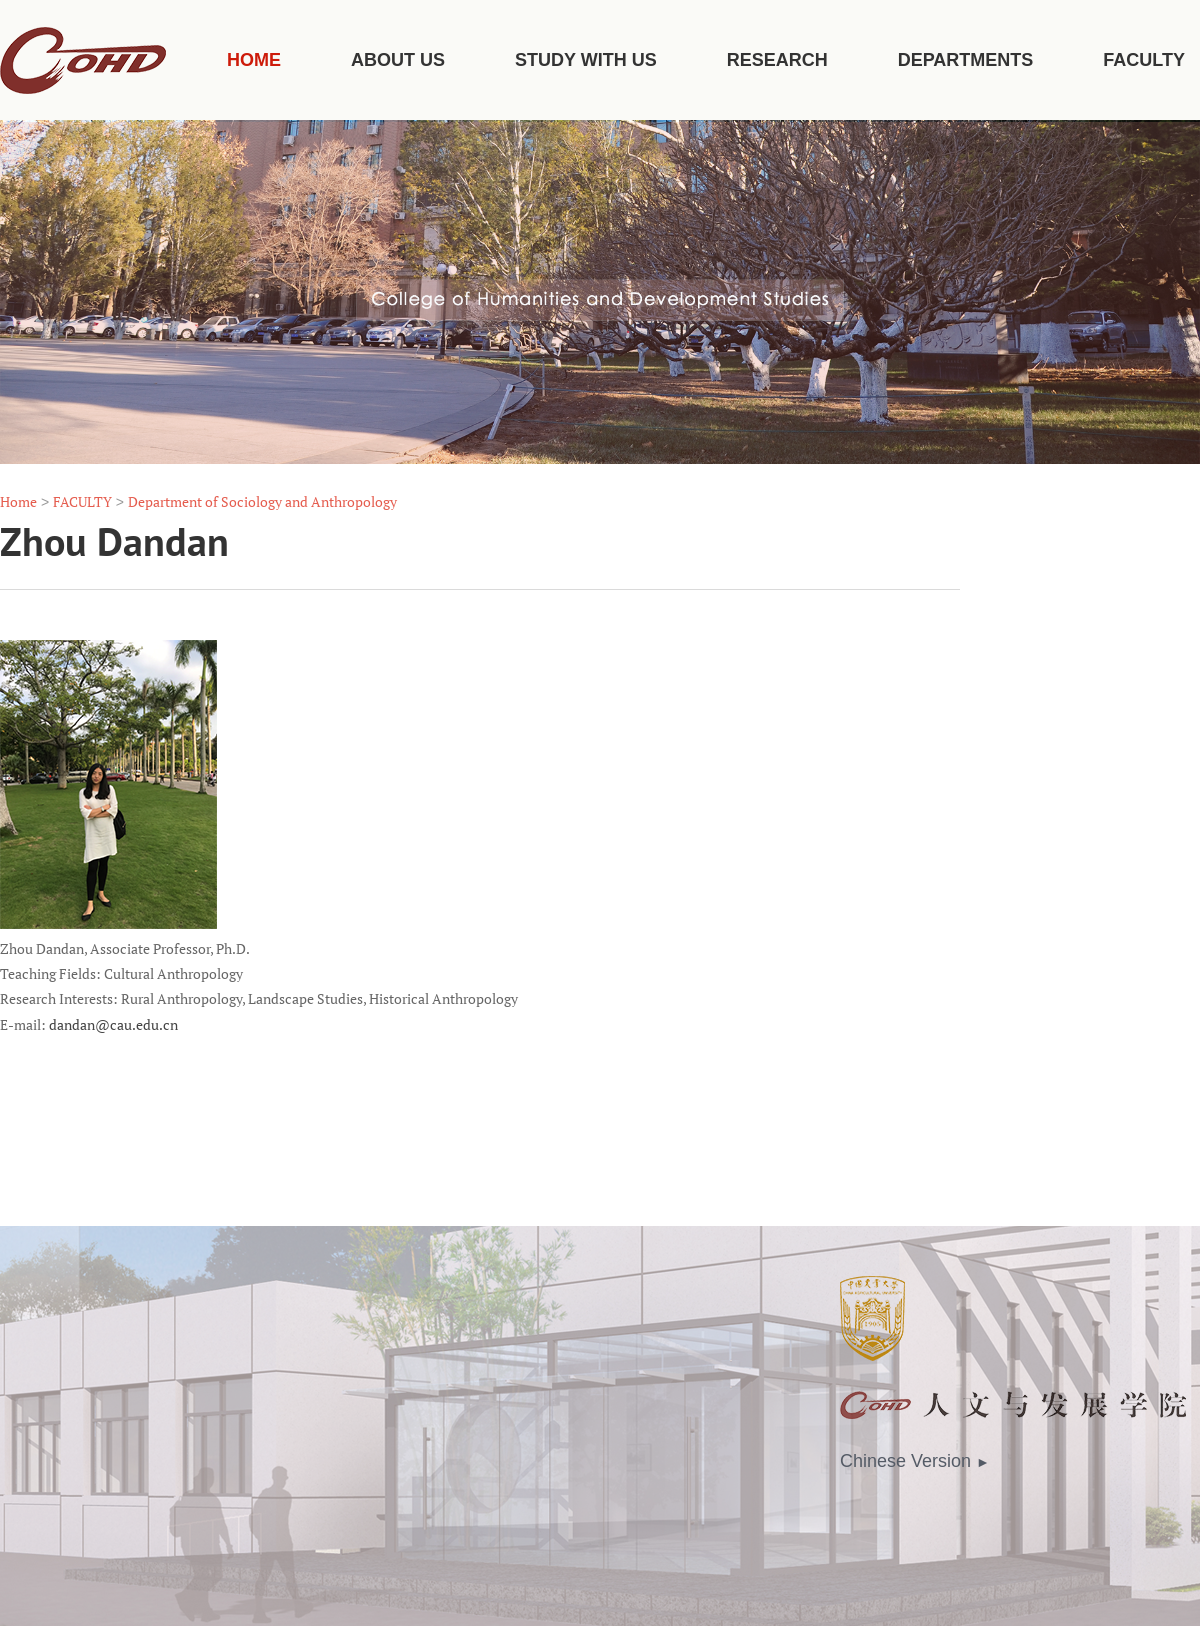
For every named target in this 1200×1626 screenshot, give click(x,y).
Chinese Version (915, 1461)
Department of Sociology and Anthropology (262, 502)
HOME (254, 60)
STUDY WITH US (586, 60)
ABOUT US (398, 60)
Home (18, 502)
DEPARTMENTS (966, 60)
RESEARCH (777, 60)
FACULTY (1144, 60)
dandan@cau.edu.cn (113, 1025)
